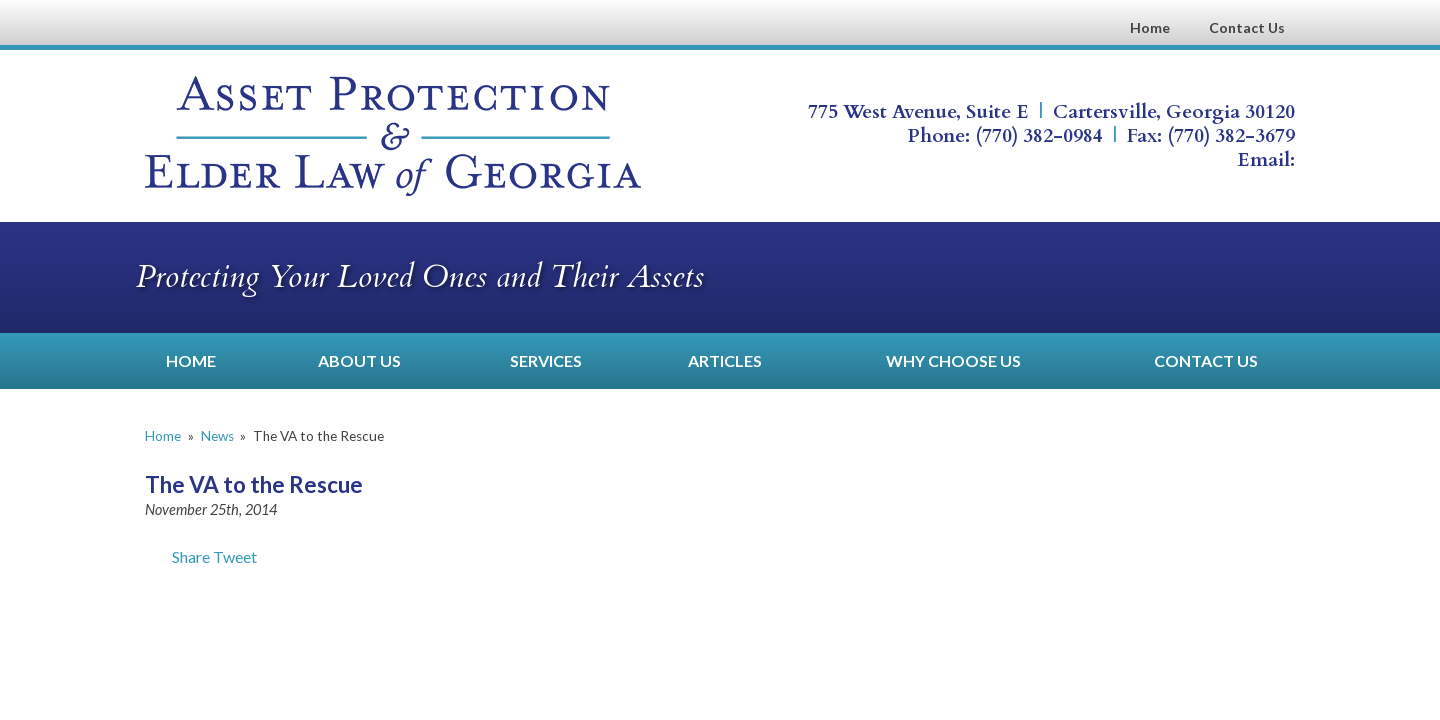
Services (546, 360)
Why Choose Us (953, 360)
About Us (359, 360)
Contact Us (1247, 27)
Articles (725, 360)
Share (177, 556)
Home (1150, 27)
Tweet (235, 556)
